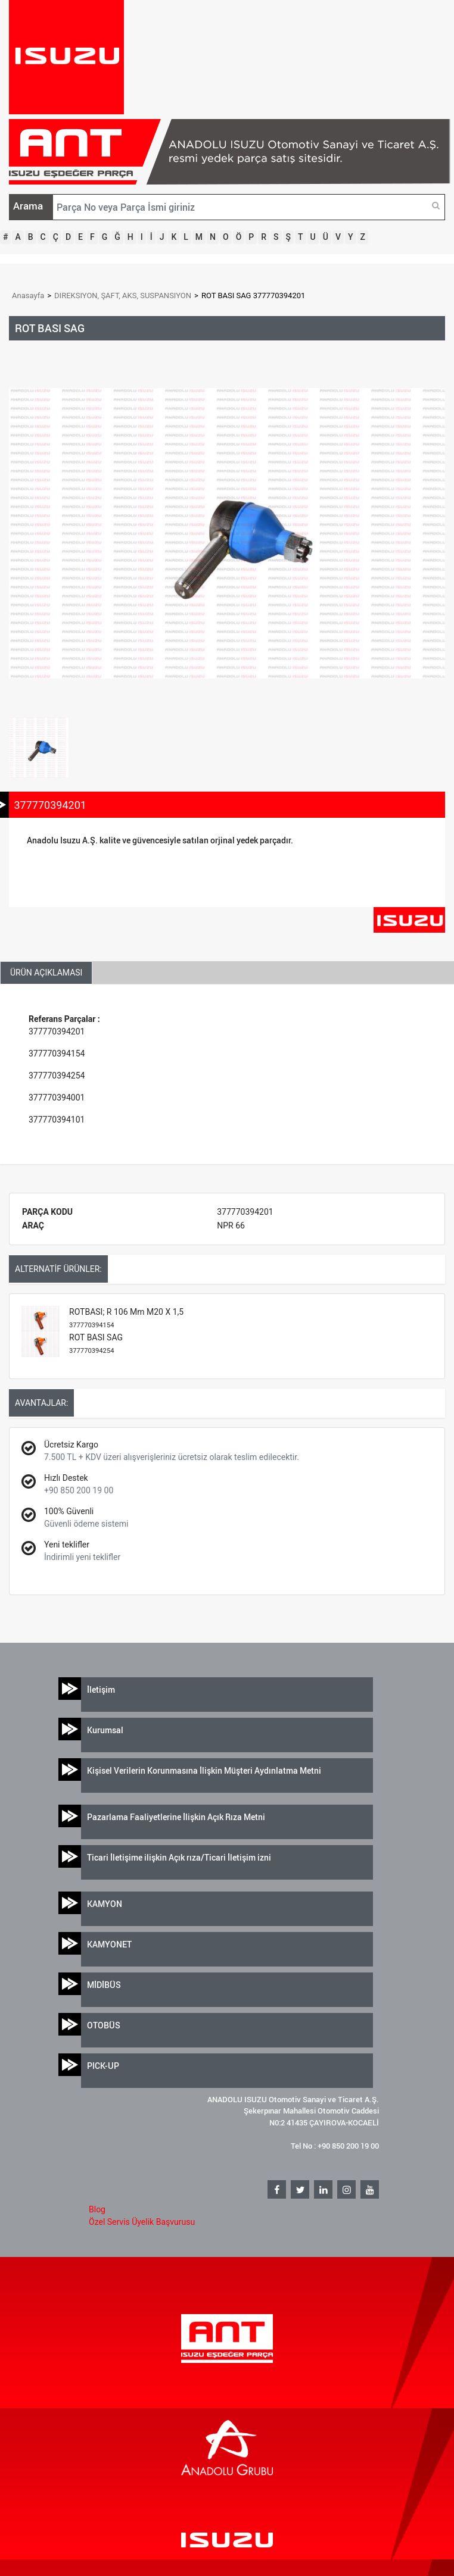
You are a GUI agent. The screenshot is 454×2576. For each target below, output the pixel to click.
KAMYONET (109, 1944)
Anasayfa (28, 295)
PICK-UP (103, 2065)
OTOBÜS (103, 2025)
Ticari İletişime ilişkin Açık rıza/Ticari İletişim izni (179, 1857)
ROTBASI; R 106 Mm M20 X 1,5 (126, 1318)
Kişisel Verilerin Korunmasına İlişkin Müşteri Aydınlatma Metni (204, 1770)
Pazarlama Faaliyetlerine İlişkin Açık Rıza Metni (176, 1816)
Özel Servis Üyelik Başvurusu (142, 2222)
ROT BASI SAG (96, 1344)
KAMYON (104, 1903)
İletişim (101, 1689)
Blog (97, 2209)
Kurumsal (105, 1730)
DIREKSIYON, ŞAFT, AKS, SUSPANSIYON (122, 295)
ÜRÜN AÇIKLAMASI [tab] (46, 972)
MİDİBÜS (104, 1984)
